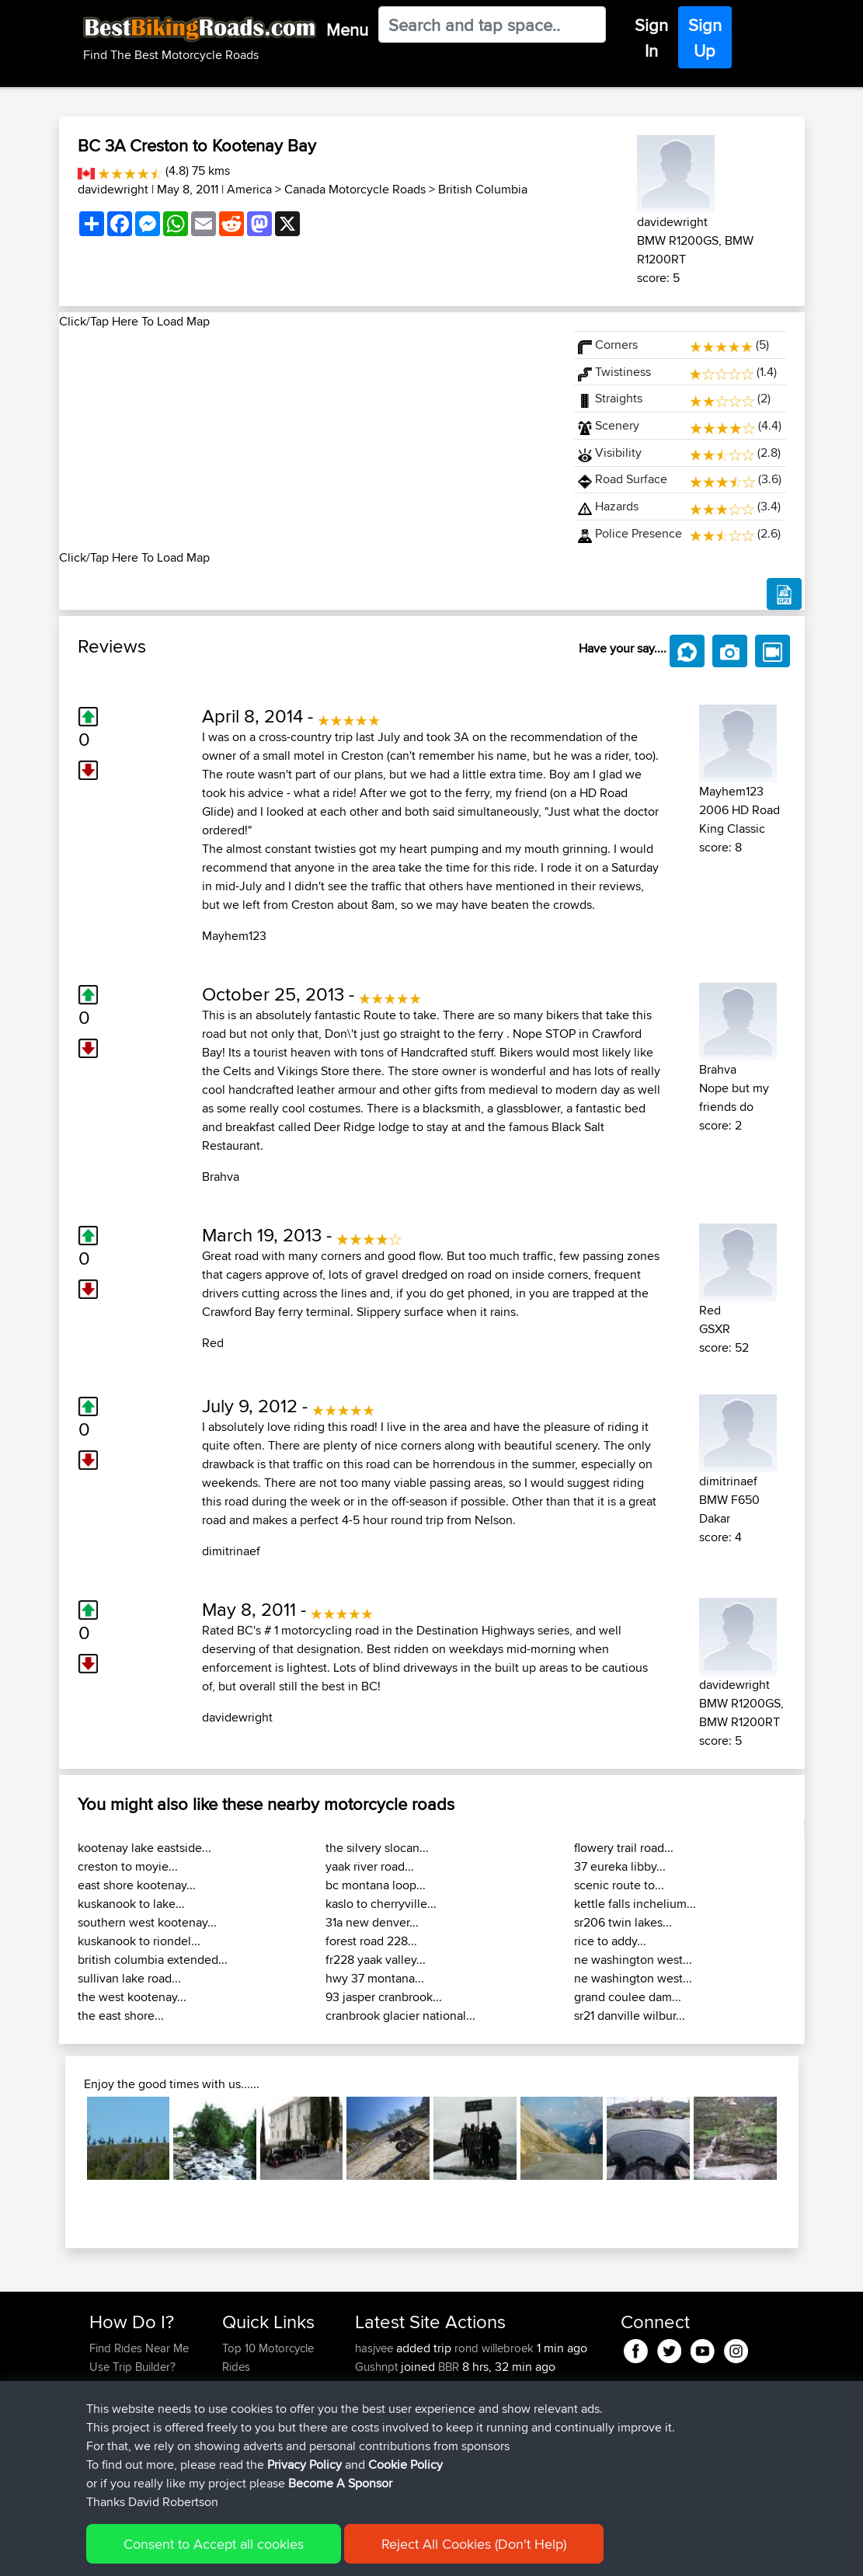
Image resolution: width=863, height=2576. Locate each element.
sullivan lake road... (129, 1978)
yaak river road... (369, 1866)
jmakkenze (383, 2441)
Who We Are (253, 2422)
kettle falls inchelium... (635, 1904)
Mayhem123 (234, 936)
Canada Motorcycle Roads (355, 189)
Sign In (651, 37)
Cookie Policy (374, 2553)
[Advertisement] (307, 439)
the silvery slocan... (377, 1848)
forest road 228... (371, 1941)
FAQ (99, 2460)
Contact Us (250, 2441)
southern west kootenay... (147, 1922)
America (249, 189)
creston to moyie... (128, 1866)
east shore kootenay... (137, 1885)
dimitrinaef (231, 1551)
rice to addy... (610, 1941)
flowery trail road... (623, 1848)
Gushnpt (378, 2366)
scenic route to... (619, 1885)
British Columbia (482, 189)
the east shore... (121, 2015)
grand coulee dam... (627, 1997)
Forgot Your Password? (119, 2413)
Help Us (242, 2460)
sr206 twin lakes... (623, 1922)
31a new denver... (372, 1922)
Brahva (220, 1176)
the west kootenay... (132, 1997)
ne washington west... (633, 1960)
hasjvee (375, 2348)
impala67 (380, 2460)
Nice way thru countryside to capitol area (448, 2469)
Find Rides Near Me (139, 2348)
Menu (347, 29)
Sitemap (234, 2553)
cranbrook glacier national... (400, 2015)
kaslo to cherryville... (381, 1904)
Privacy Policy (297, 2553)
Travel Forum (255, 2385)
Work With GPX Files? (143, 2385)
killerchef (378, 2385)
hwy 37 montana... (374, 1978)
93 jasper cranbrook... (383, 1997)
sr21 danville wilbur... (629, 2015)
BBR (448, 2366)
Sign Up (705, 37)
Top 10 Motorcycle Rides (268, 2357)
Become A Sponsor (138, 2441)
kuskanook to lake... (131, 1904)
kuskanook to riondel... (139, 1941)
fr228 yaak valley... (375, 1960)
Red (213, 1343)
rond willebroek (494, 2348)
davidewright (113, 189)
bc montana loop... (375, 1885)
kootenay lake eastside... (144, 1848)
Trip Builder (251, 2404)
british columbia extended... (153, 1960)
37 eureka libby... (620, 1866)
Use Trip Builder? (132, 2366)
